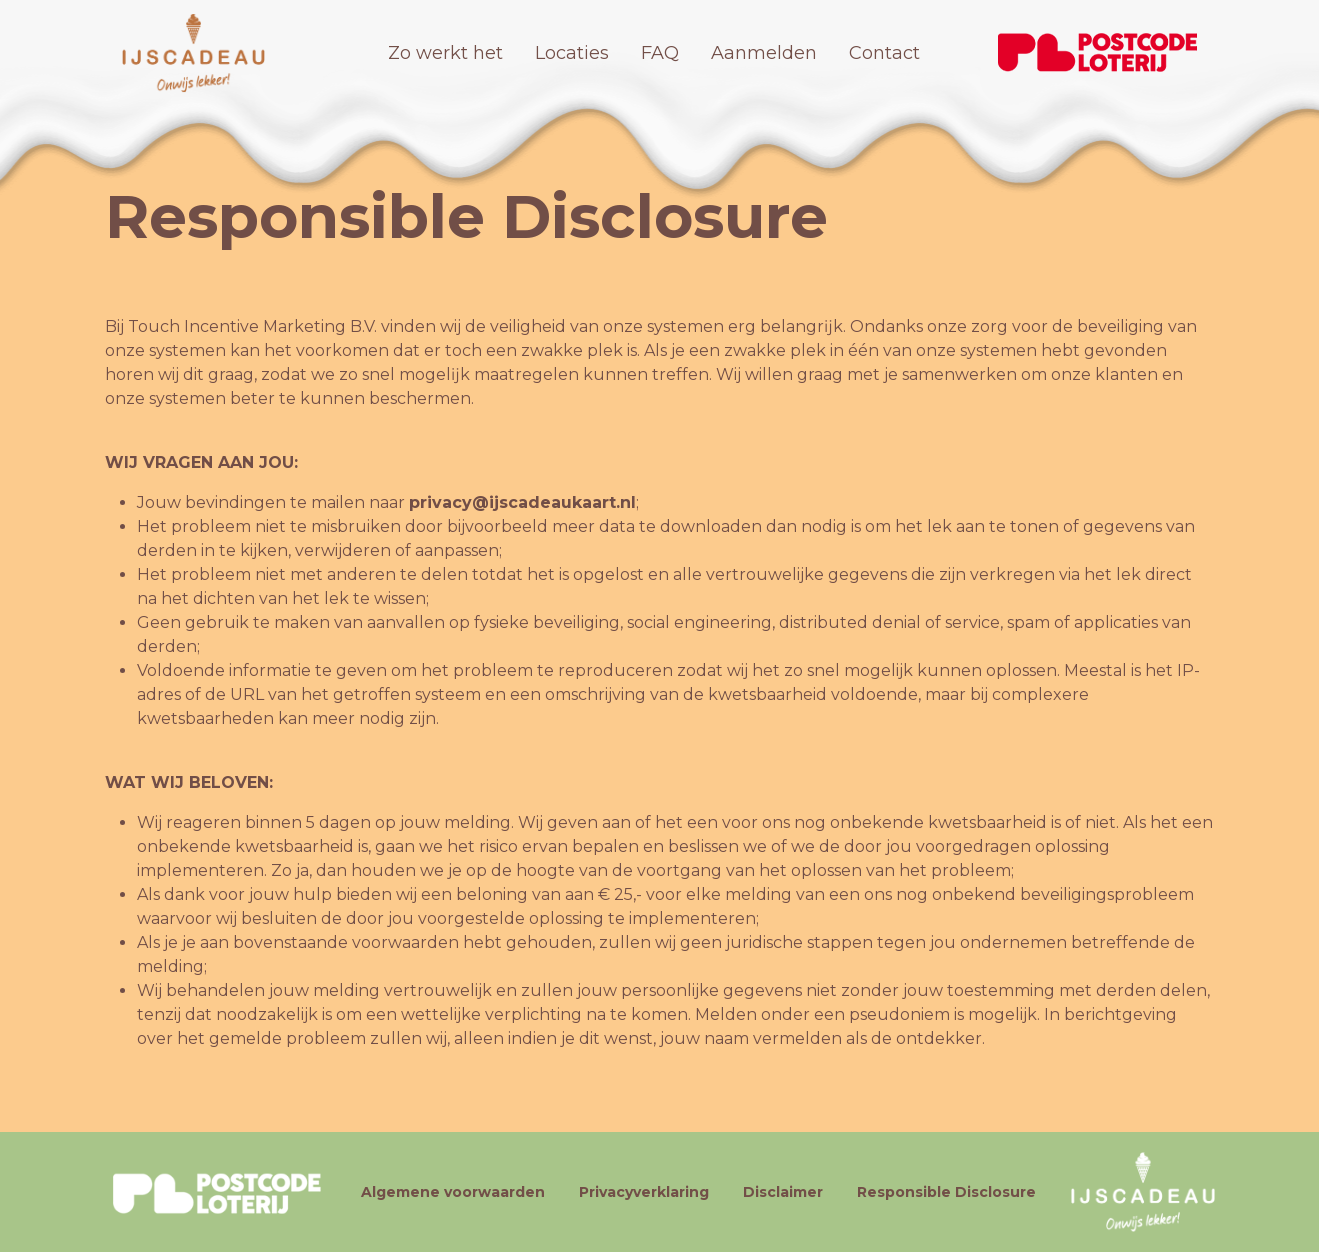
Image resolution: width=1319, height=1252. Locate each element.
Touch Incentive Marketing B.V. (252, 326)
